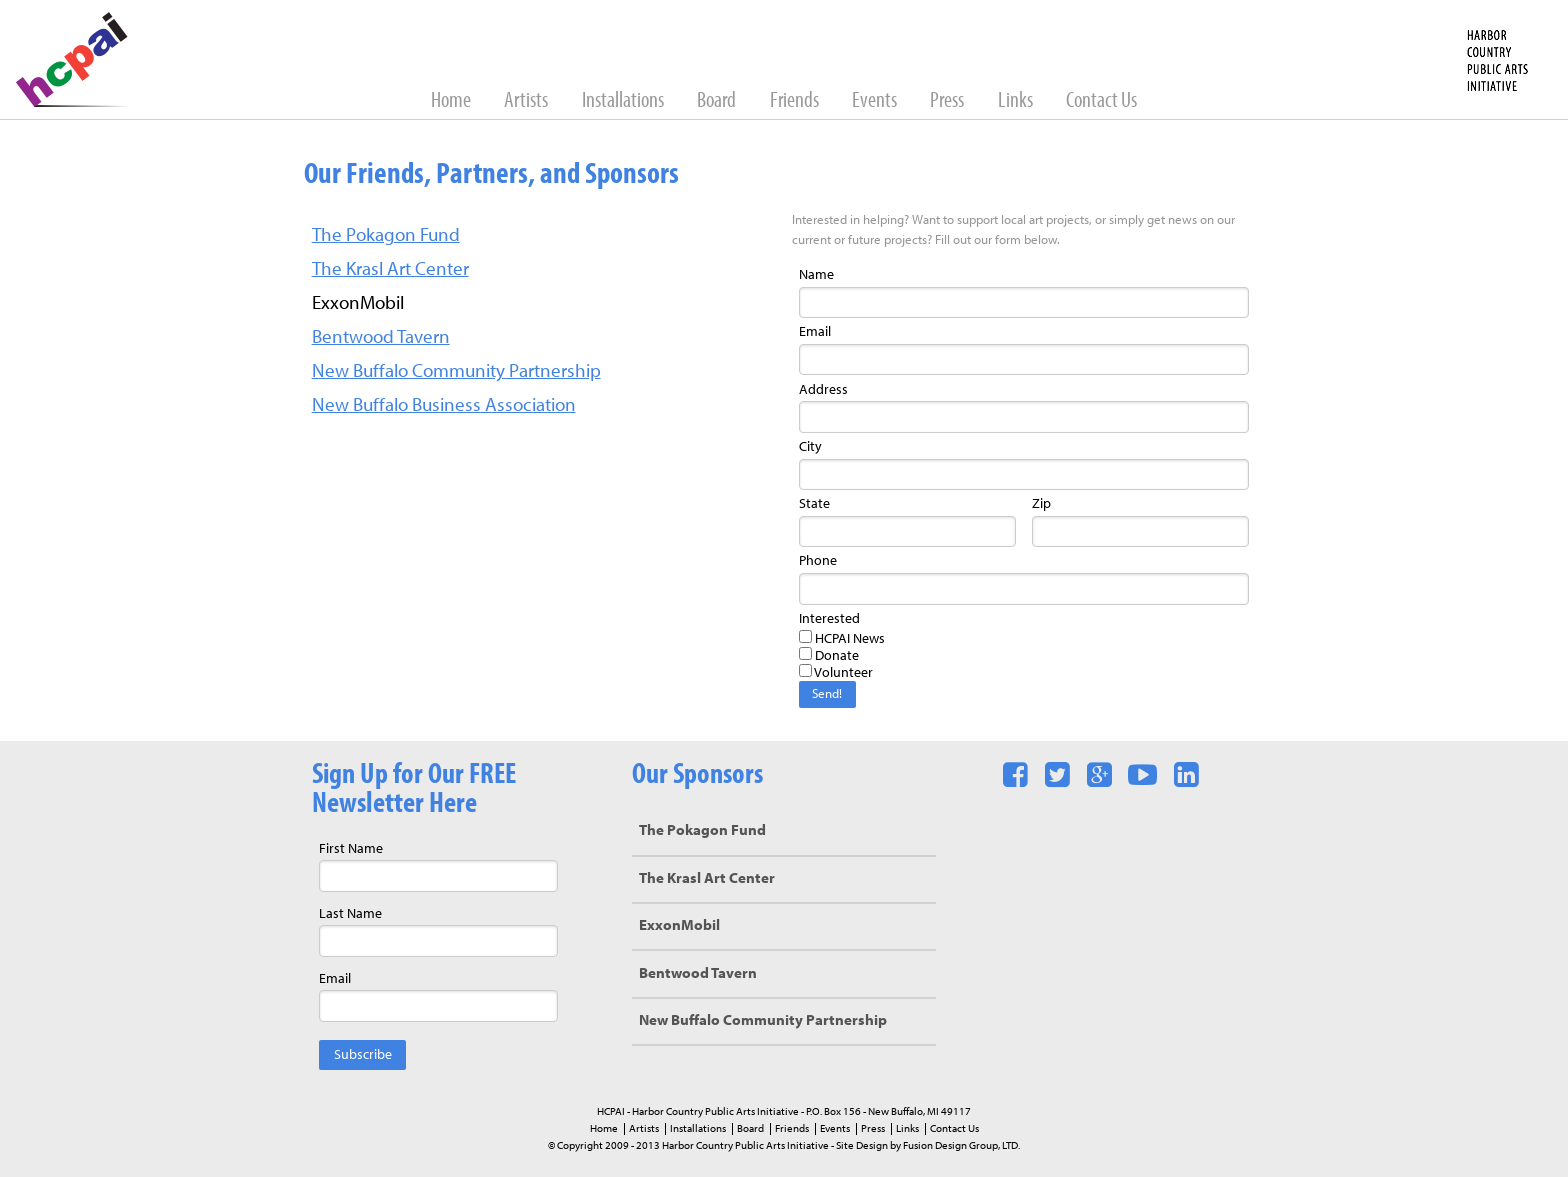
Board (718, 101)
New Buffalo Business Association (444, 406)
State (814, 504)
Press (948, 101)
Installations (624, 101)
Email (815, 332)
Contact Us (1101, 101)
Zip (1041, 504)
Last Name (350, 914)
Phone (818, 561)
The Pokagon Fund (386, 236)
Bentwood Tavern (381, 338)
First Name (351, 849)
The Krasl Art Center (390, 270)
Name (816, 275)
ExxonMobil (679, 926)
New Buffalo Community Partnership (456, 372)
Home (452, 101)
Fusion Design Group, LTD (960, 1146)
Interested (829, 619)
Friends (796, 101)
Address (823, 390)
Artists (527, 101)
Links (1017, 101)
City (810, 447)
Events (876, 101)
